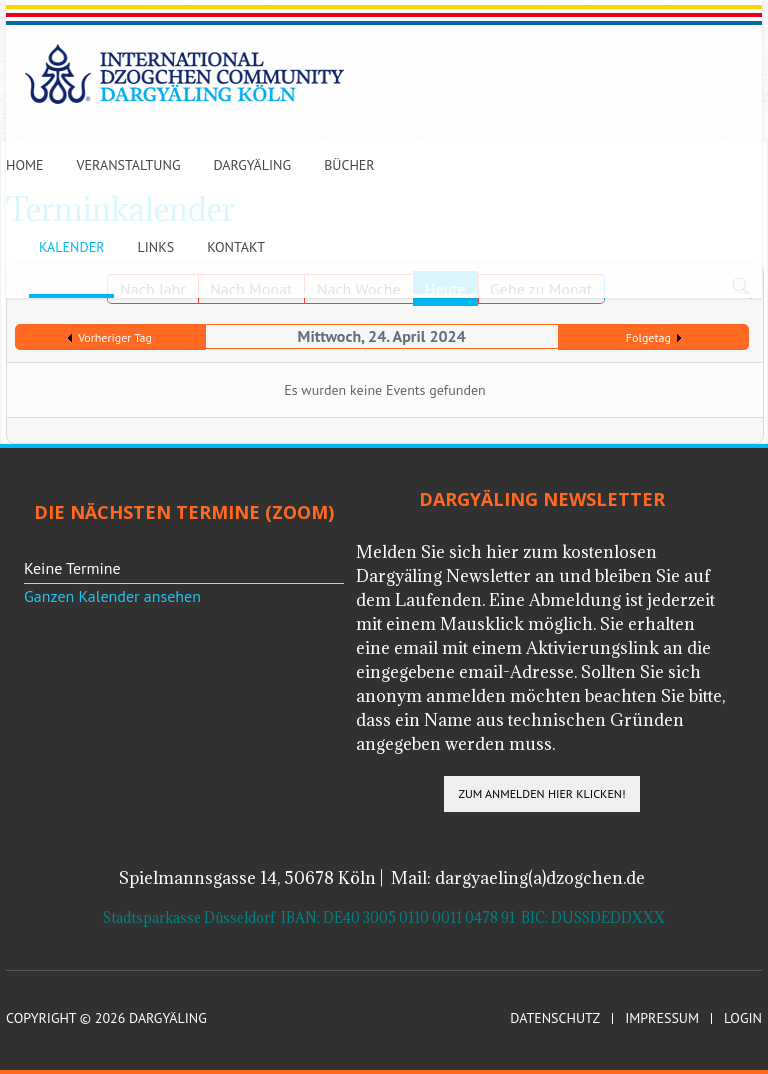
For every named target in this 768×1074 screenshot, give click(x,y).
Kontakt (236, 247)
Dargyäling (252, 165)
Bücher (349, 165)
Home (25, 165)
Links (155, 247)
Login (743, 1018)
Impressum (662, 1018)
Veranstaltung (129, 165)
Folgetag (648, 337)
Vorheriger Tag (115, 337)
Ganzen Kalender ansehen (112, 596)
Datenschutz (555, 1018)
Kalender (71, 247)
